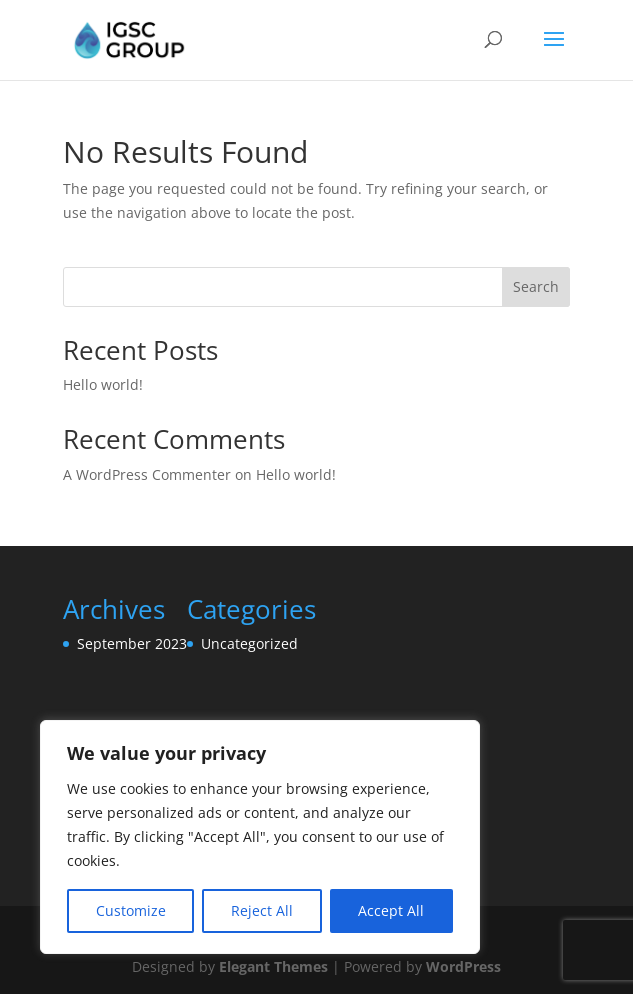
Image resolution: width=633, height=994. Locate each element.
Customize (131, 910)
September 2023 (132, 643)
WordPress (463, 966)
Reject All (262, 910)
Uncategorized (249, 643)
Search (536, 286)
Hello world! (103, 384)
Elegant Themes (273, 966)
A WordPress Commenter (147, 474)
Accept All (391, 910)
